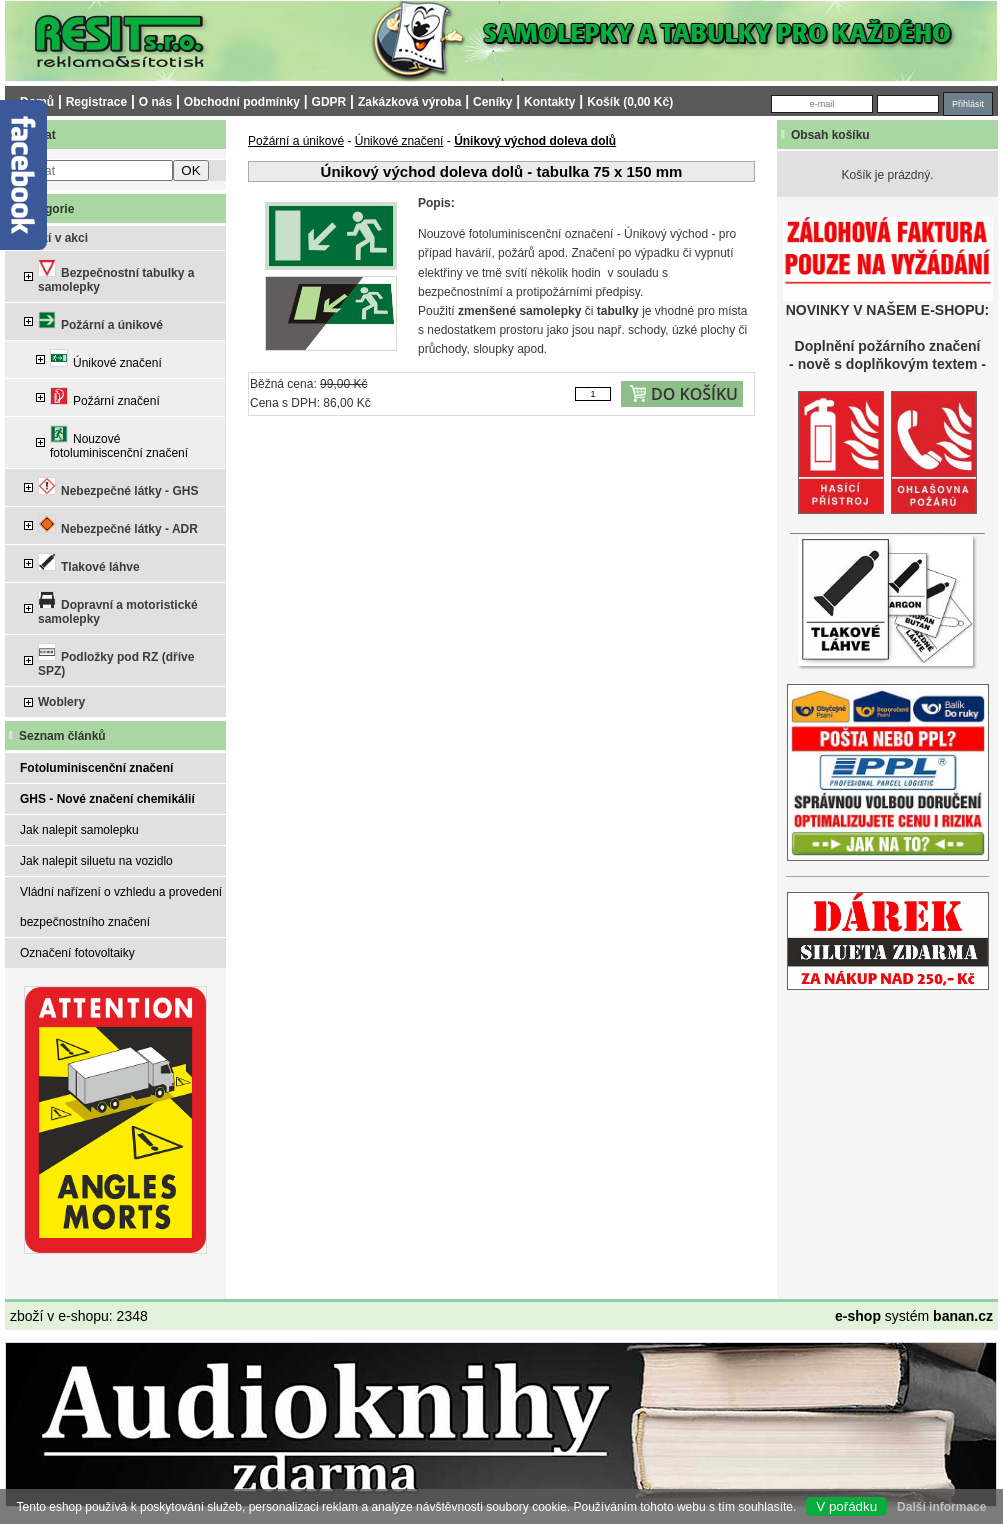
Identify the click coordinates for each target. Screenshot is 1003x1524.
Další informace (941, 1507)
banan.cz (963, 1316)
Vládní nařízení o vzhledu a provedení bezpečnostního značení (121, 907)
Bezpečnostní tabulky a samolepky (116, 276)
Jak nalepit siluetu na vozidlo (96, 861)
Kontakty (549, 102)
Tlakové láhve (89, 563)
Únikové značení (106, 359)
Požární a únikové (100, 321)
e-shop (858, 1316)
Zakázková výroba (409, 102)
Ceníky (492, 102)
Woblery (61, 702)
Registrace (96, 102)
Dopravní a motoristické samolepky (118, 608)
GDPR (329, 102)
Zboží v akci (54, 238)
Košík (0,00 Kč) (630, 102)
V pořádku (846, 1506)
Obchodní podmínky (242, 102)
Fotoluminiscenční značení (96, 768)
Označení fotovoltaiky (77, 953)
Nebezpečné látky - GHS (118, 487)
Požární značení (105, 397)
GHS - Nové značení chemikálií (107, 799)
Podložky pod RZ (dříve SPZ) (116, 660)
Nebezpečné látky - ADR (118, 525)
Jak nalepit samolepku (79, 830)
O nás (155, 102)
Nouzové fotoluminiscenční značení (119, 442)
